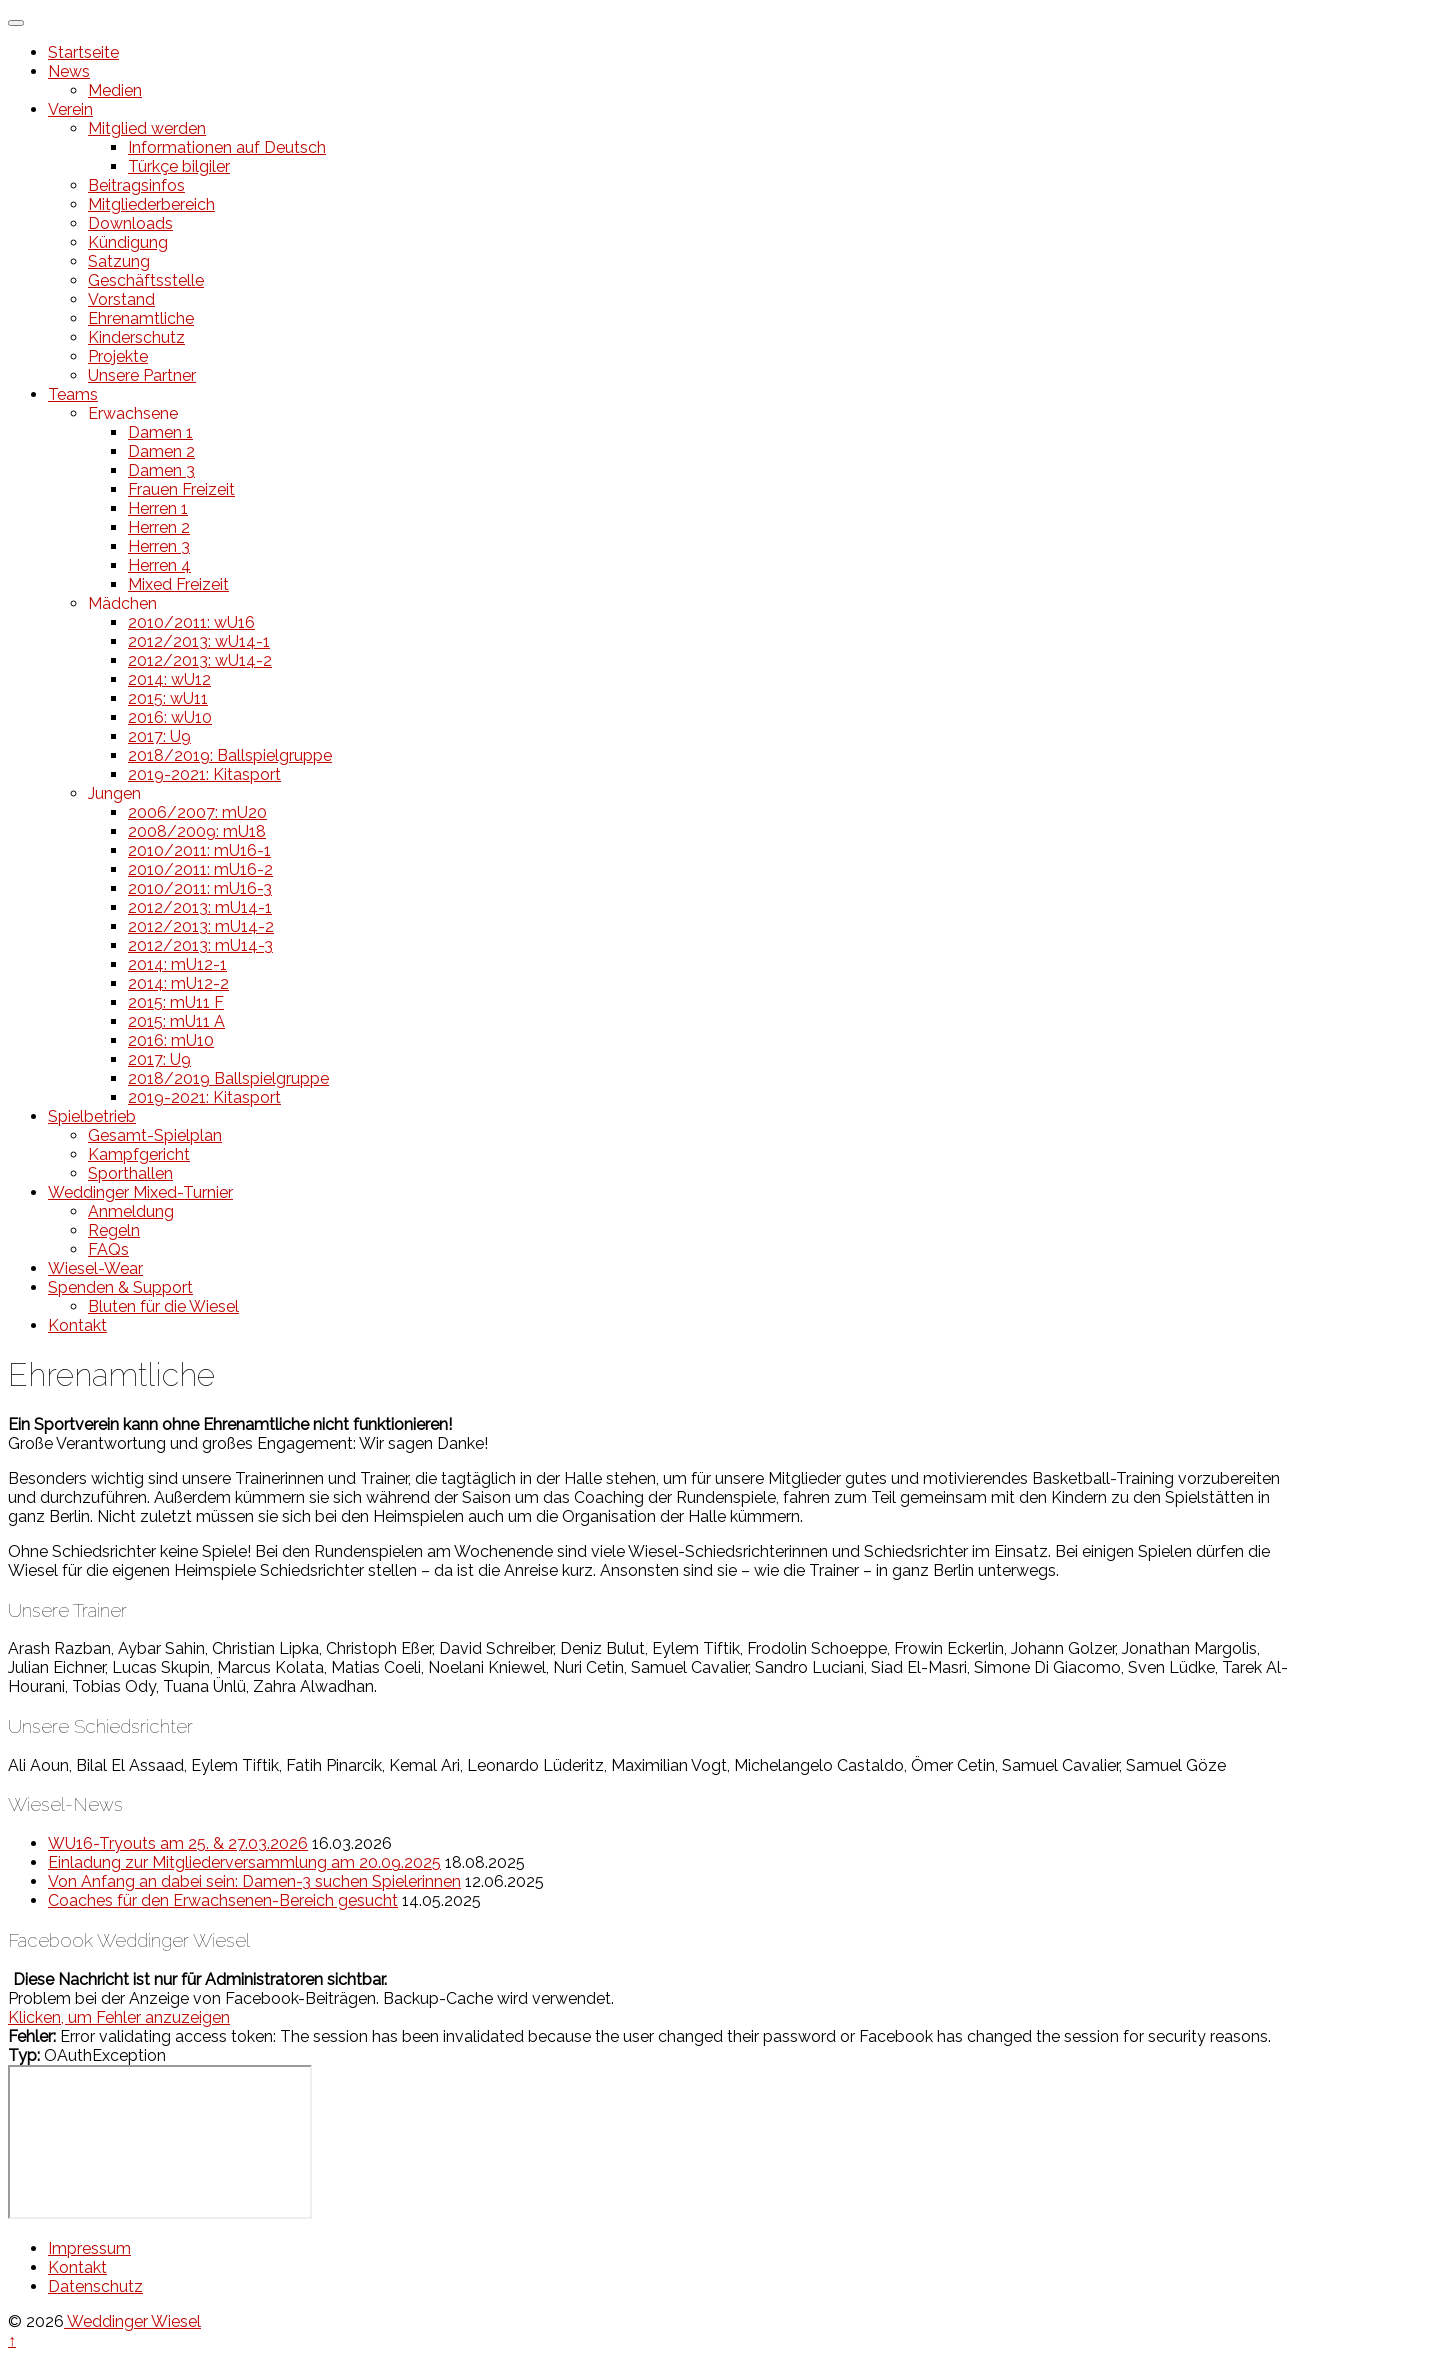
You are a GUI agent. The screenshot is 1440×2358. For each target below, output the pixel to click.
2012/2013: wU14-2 (200, 660)
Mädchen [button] (122, 603)
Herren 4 (159, 565)
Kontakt (77, 1325)
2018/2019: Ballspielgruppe (230, 755)
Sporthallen (130, 1173)
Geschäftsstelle (146, 280)
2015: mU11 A (176, 1021)
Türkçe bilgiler (179, 166)
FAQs (108, 1249)
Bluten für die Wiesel (163, 1306)
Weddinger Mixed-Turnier (140, 1192)
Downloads (130, 223)
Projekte (118, 356)
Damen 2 (161, 451)
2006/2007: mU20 (197, 812)
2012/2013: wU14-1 (199, 641)
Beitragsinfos (136, 185)
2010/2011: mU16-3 (200, 888)
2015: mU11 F (176, 1002)
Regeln (114, 1230)
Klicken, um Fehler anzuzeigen (119, 2017)
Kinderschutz (136, 337)
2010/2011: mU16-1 (199, 850)
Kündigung (128, 242)
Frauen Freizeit (181, 489)
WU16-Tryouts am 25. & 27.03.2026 (178, 1843)
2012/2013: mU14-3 (200, 945)
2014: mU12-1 (177, 964)
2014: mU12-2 (178, 983)
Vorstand (121, 299)
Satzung (119, 261)
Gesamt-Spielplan (155, 1135)
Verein (70, 109)
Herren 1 (158, 508)
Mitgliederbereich (151, 204)
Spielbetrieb (92, 1116)
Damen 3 (161, 470)
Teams (73, 394)
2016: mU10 (171, 1040)
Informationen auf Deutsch (227, 147)
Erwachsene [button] (133, 413)
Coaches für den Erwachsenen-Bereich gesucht (223, 1900)
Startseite (83, 52)
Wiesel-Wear (95, 1268)
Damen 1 (160, 432)
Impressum (89, 2248)
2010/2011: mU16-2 (200, 869)
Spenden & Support (120, 1287)
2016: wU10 (170, 717)
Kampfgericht (139, 1154)
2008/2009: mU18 (197, 831)
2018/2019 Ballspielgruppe (228, 1078)
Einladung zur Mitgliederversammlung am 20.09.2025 (244, 1862)
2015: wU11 (168, 698)
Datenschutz (95, 2286)
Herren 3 (159, 546)
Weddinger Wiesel (132, 2321)
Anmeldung (131, 1211)
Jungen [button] (114, 793)
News (69, 71)
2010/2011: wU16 (191, 622)
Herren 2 (159, 527)
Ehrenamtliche (141, 318)
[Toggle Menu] (16, 23)
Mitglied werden (147, 128)
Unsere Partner (142, 375)
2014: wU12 (169, 679)
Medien (115, 90)
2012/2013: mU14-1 (200, 907)
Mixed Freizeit (178, 584)
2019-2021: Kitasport (204, 774)
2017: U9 (159, 736)
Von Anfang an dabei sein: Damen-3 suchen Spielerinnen (254, 1881)
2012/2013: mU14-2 (201, 926)
